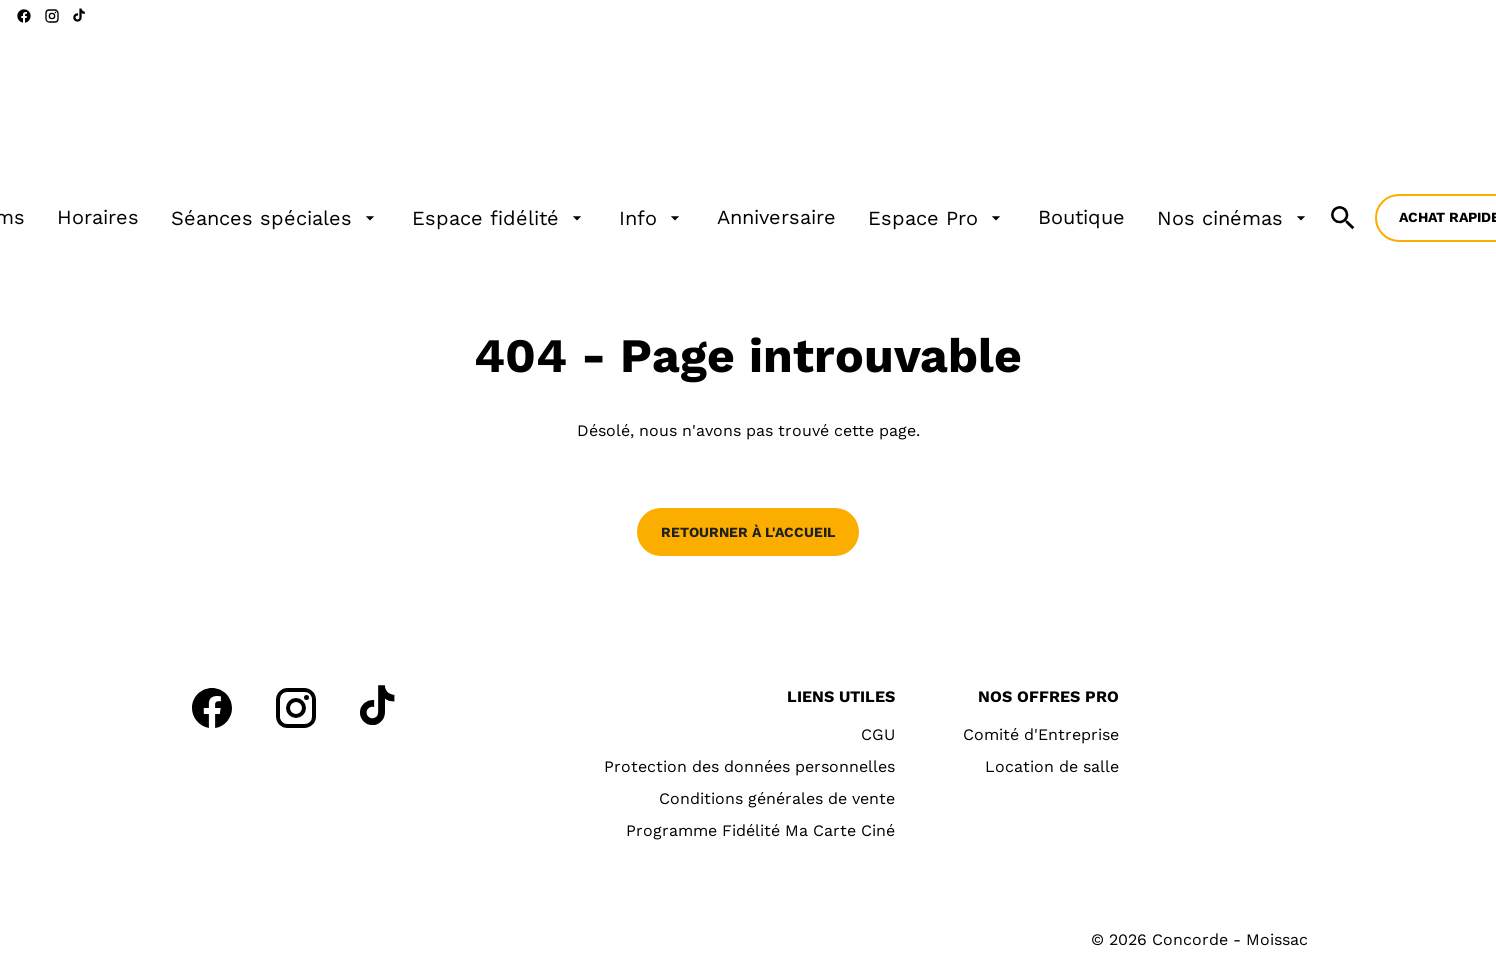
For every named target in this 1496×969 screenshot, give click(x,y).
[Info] (652, 218)
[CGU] (878, 735)
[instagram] (52, 16)
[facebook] (24, 16)
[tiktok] (80, 16)
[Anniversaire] (776, 218)
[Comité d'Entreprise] (1041, 735)
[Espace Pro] (937, 218)
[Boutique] (1081, 218)
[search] (1343, 218)
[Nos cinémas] (1234, 218)
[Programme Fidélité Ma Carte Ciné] (760, 831)
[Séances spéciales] (275, 218)
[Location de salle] (1052, 767)
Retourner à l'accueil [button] (748, 532)
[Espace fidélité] (499, 218)
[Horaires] (98, 218)
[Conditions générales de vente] (777, 799)
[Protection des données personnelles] (749, 767)
